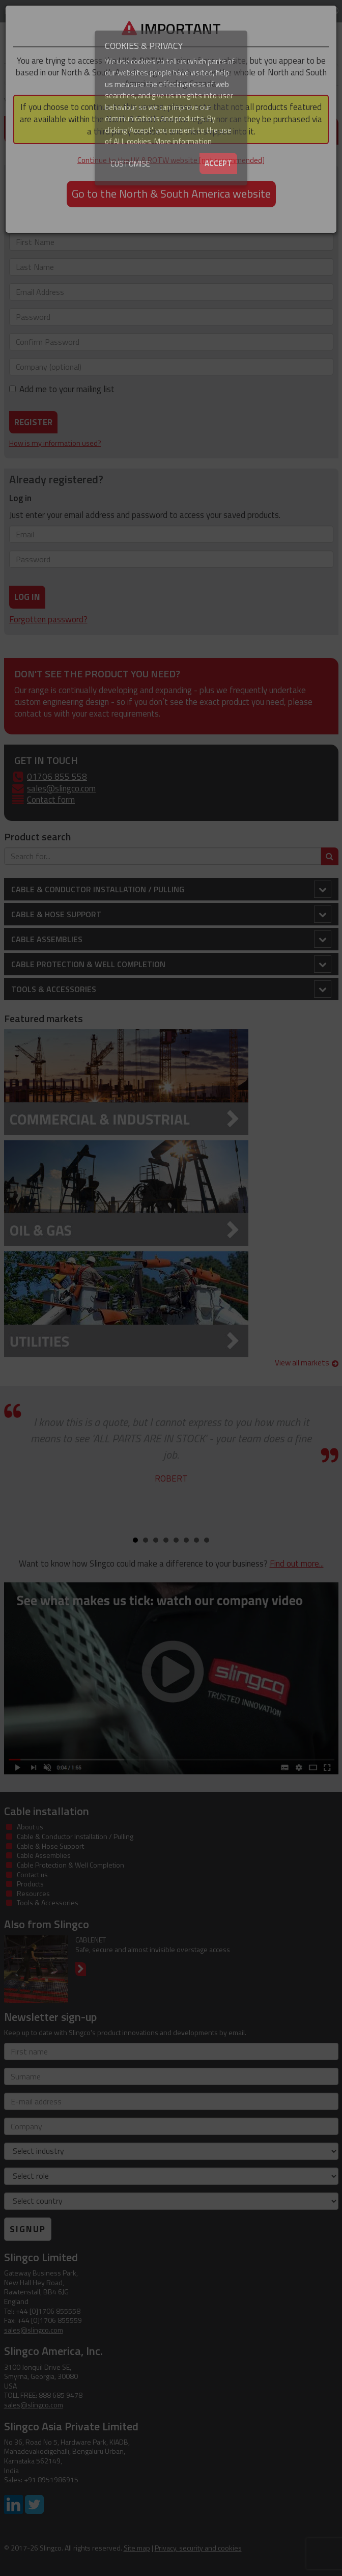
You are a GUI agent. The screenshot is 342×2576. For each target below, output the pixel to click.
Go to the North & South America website (171, 193)
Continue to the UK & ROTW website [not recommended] (171, 160)
